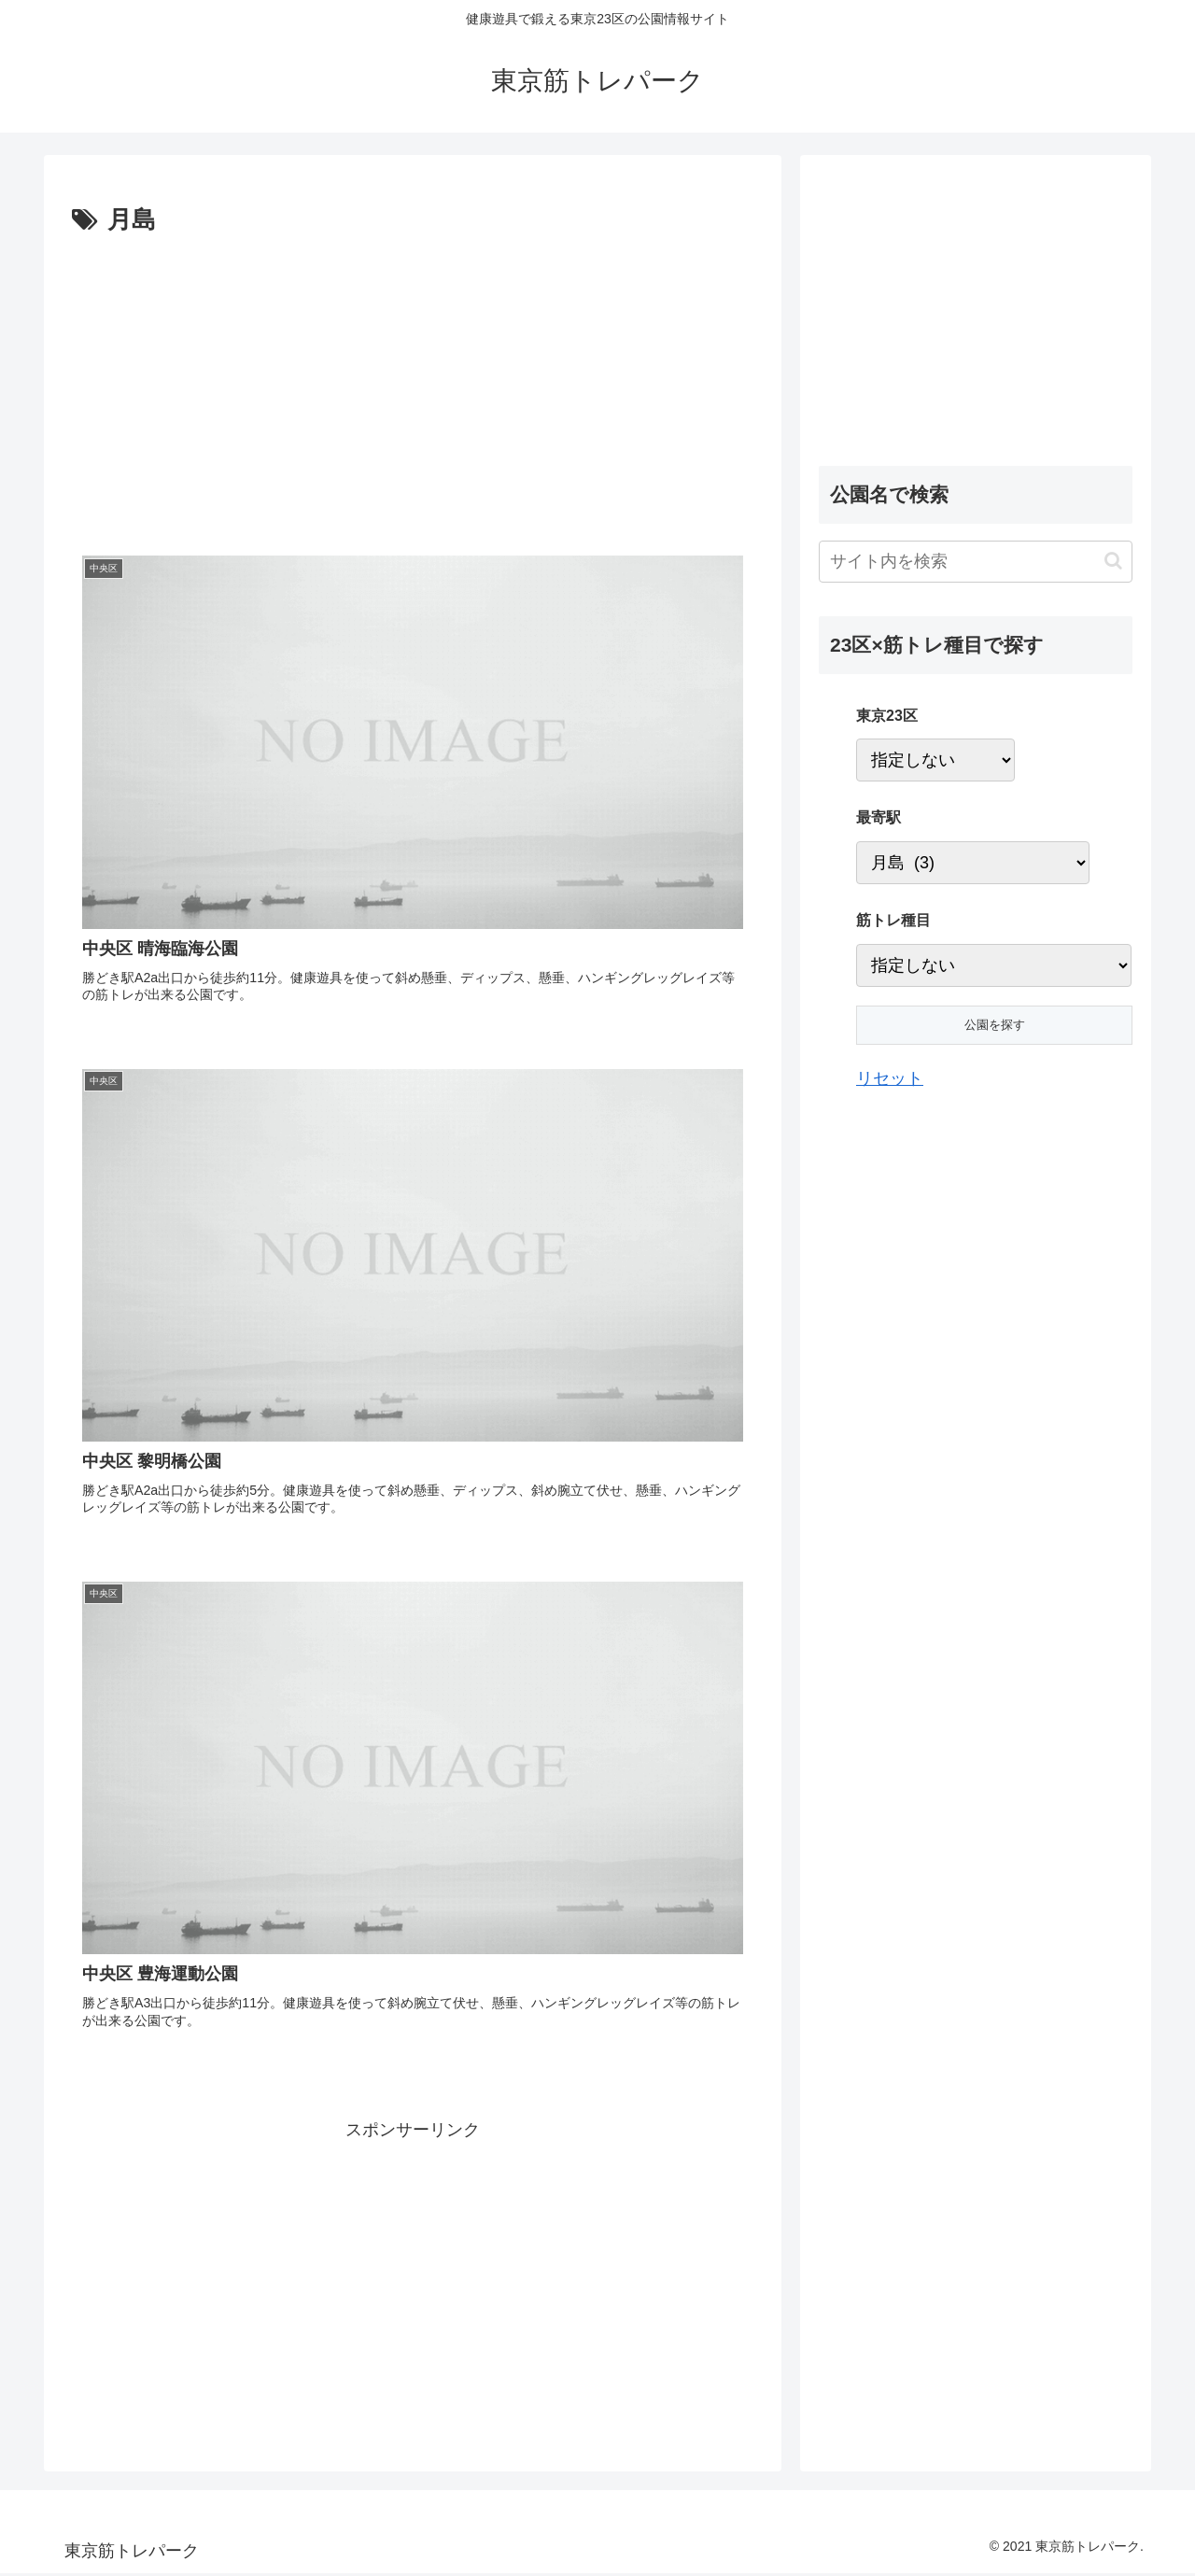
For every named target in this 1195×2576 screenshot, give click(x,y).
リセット (889, 1078)
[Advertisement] (243, 382)
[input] (975, 562)
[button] (1113, 560)
